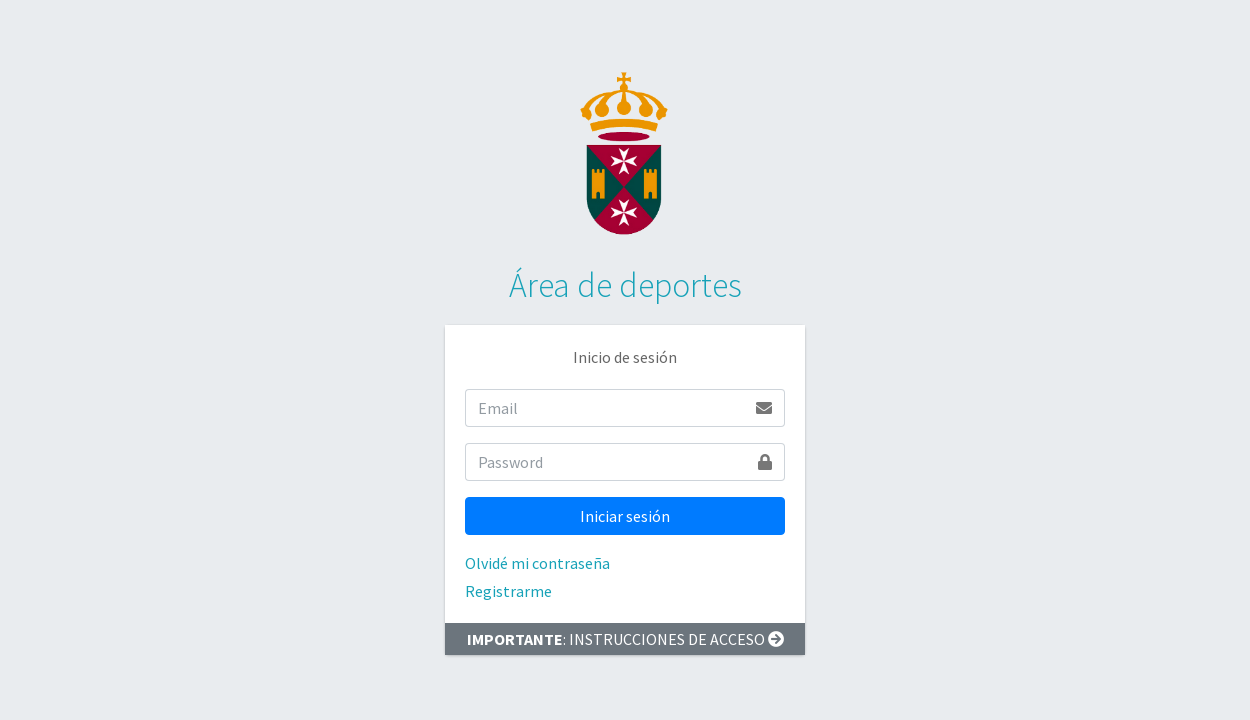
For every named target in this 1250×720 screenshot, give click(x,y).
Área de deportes (625, 285)
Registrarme (508, 591)
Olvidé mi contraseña (537, 563)
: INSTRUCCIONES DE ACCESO (625, 639)
